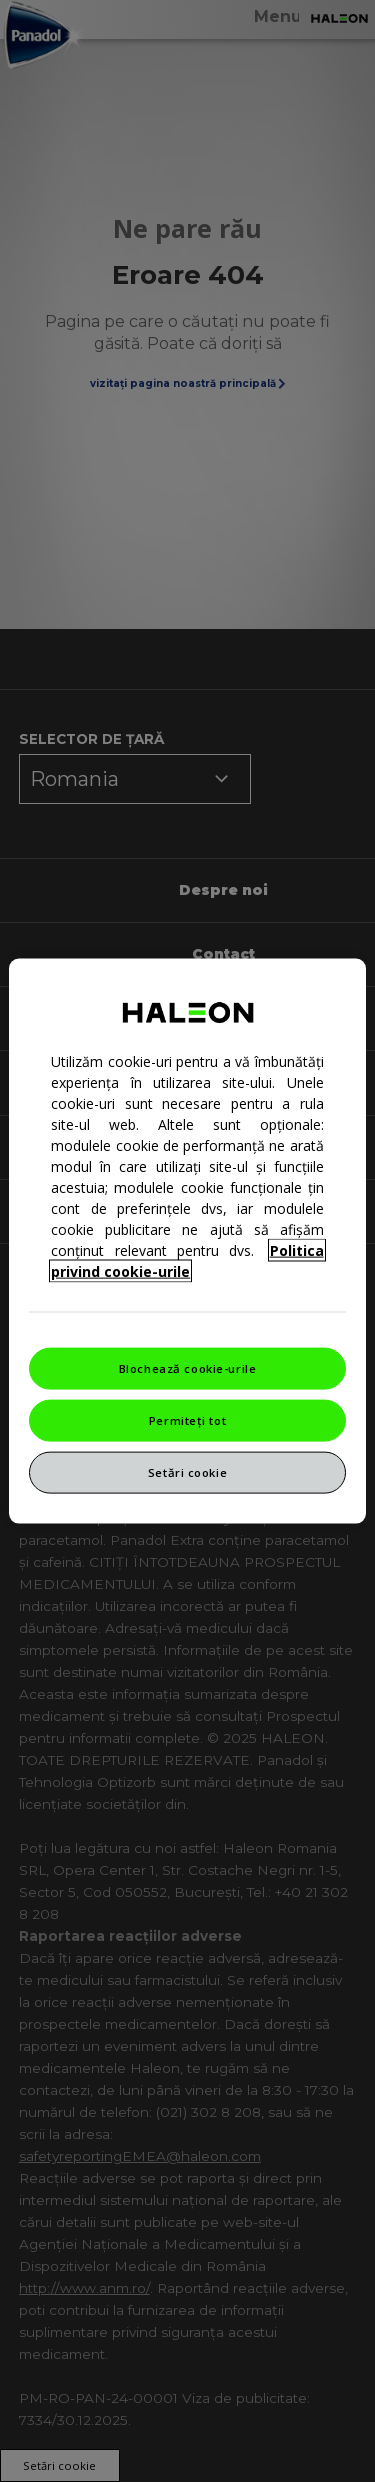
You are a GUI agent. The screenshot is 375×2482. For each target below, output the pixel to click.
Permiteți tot (187, 1420)
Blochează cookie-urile (188, 1368)
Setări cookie (187, 1471)
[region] (187, 1241)
